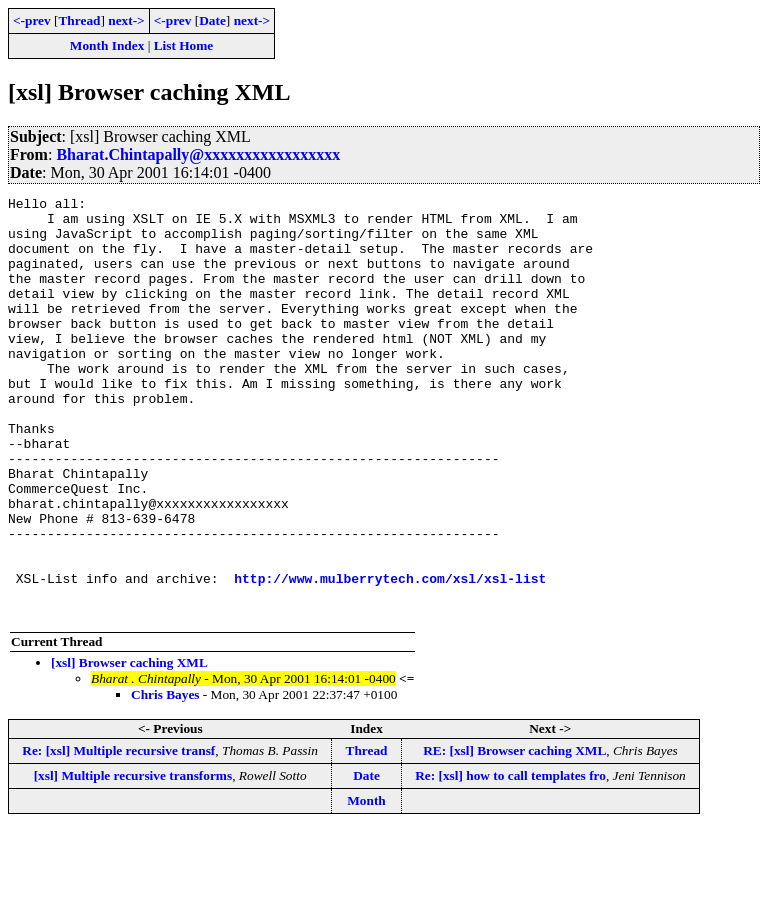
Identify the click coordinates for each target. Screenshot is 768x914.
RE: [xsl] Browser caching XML (514, 834)
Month (366, 884)
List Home (184, 45)
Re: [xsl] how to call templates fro (510, 859)
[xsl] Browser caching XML (129, 746)
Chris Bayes (165, 778)
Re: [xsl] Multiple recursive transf (118, 834)
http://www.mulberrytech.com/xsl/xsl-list (390, 656)
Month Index (107, 45)
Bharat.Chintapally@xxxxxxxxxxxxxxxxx (198, 154)
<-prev (32, 20)
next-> (126, 20)
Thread (79, 20)
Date (212, 20)
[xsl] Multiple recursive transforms (133, 859)
